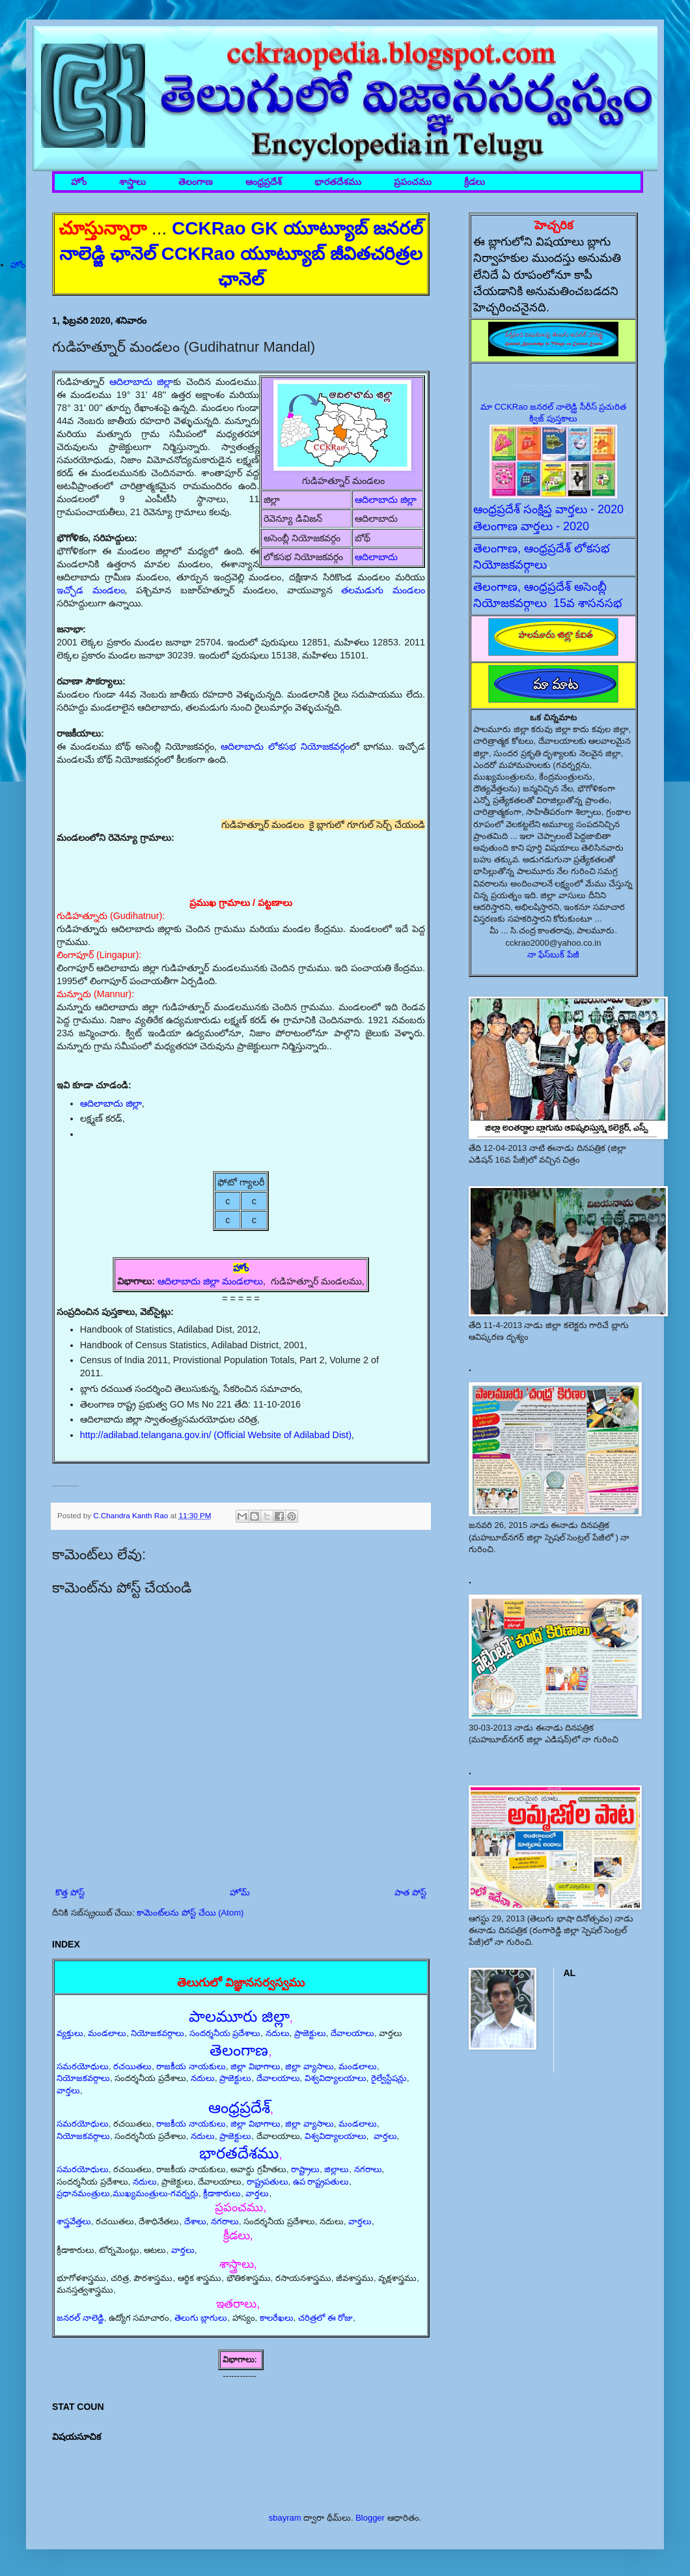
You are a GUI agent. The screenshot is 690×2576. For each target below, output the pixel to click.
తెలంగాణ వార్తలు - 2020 (531, 526)
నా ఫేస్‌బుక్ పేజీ (553, 954)
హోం (79, 182)
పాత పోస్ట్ (410, 1892)
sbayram (285, 2518)
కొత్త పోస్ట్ (70, 1892)
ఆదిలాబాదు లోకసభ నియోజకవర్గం (285, 746)
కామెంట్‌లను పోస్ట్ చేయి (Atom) (190, 1913)
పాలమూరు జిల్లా (239, 2016)
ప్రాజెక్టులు (310, 2033)
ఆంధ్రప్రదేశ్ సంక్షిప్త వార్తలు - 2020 (548, 509)
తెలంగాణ (195, 182)
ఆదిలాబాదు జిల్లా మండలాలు (210, 1281)
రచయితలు (132, 2066)
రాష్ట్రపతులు (267, 2182)
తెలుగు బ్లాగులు (201, 2318)
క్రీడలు (474, 182)
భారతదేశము (337, 182)
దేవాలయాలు (352, 2033)
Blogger (370, 2518)
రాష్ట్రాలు (305, 2169)
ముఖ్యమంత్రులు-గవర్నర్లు (156, 2193)
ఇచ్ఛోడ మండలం (91, 590)
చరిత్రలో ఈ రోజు (325, 2318)
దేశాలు (195, 2221)
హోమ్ (240, 1892)
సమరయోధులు (83, 2066)
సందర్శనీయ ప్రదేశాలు (225, 2033)
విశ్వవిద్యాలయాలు (335, 2078)
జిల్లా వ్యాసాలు (309, 2066)
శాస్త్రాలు (132, 182)
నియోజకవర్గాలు (157, 2033)
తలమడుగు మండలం (383, 590)
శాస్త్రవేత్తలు (74, 2221)
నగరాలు (368, 2169)
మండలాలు (107, 2033)
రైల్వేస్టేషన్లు (389, 2078)
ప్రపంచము (413, 182)
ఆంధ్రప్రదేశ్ (263, 182)
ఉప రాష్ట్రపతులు (321, 2182)
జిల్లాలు (336, 2169)
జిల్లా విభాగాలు (255, 2066)
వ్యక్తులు (70, 2033)
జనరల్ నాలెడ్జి (80, 2318)
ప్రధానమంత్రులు (83, 2193)
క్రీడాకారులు (222, 2193)
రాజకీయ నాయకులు (191, 2066)
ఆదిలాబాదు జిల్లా (386, 499)
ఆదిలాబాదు (376, 557)
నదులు (278, 2033)
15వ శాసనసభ (587, 603)
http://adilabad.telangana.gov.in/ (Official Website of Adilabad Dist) (216, 1435)
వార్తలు (68, 2090)
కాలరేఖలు (277, 2318)
